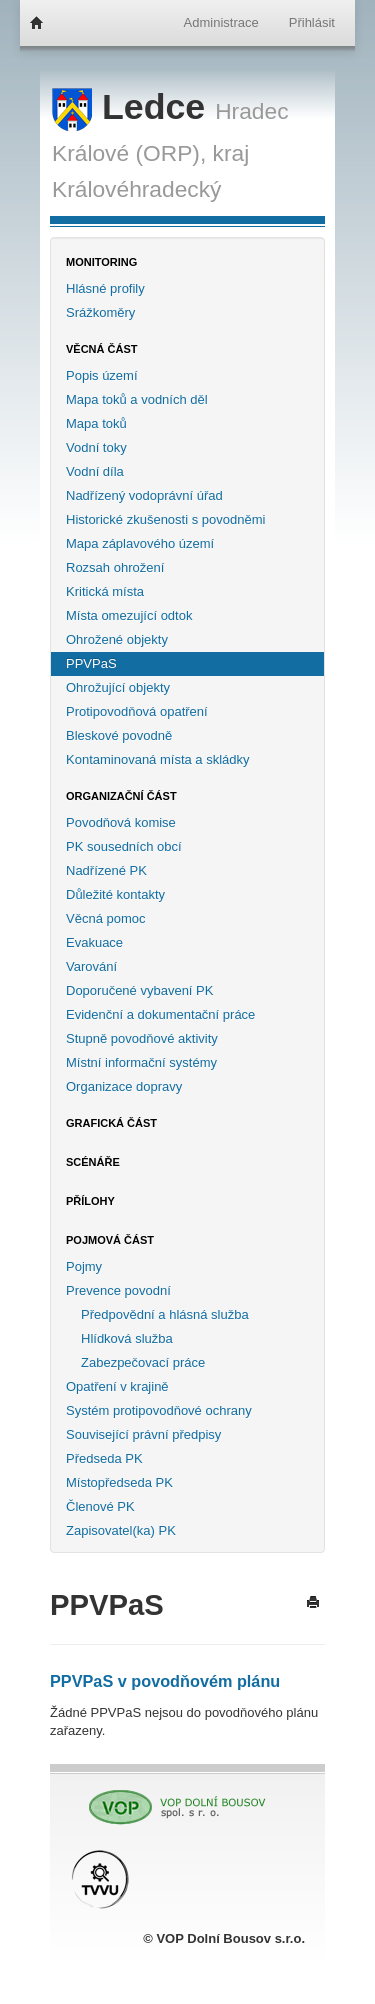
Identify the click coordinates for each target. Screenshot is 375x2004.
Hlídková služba (127, 1338)
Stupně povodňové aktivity (142, 1038)
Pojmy (84, 1266)
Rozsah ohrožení (115, 567)
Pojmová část (110, 1240)
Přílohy (90, 1201)
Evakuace (94, 942)
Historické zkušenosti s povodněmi (165, 519)
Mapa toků (96, 423)
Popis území (102, 375)
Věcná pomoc (106, 918)
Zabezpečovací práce (143, 1362)
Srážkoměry (100, 312)
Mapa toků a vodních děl (137, 399)
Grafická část (111, 1123)
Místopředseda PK (119, 1482)
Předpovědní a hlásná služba (165, 1314)
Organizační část (121, 796)
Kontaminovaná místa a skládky (158, 759)
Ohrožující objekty (118, 687)
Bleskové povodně (119, 735)
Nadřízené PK (106, 870)
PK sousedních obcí (124, 846)
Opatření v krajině (117, 1386)
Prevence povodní (118, 1290)
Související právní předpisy (143, 1434)
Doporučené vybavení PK (139, 990)
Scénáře (93, 1162)
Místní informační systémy (141, 1062)
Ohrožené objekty (117, 639)
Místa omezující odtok (129, 615)
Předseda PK (104, 1458)
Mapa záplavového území (140, 543)
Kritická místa (105, 591)
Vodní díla (95, 471)
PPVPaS (91, 663)
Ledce (133, 107)
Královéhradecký (136, 189)
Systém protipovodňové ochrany (159, 1410)
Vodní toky (96, 447)
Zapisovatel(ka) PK (121, 1530)
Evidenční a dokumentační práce (160, 1014)
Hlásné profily (105, 288)
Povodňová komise (121, 822)
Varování (91, 966)
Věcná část (102, 349)
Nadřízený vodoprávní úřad (144, 495)
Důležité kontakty (115, 894)
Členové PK (100, 1506)
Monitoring (101, 262)
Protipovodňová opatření (137, 711)
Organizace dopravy (124, 1086)
